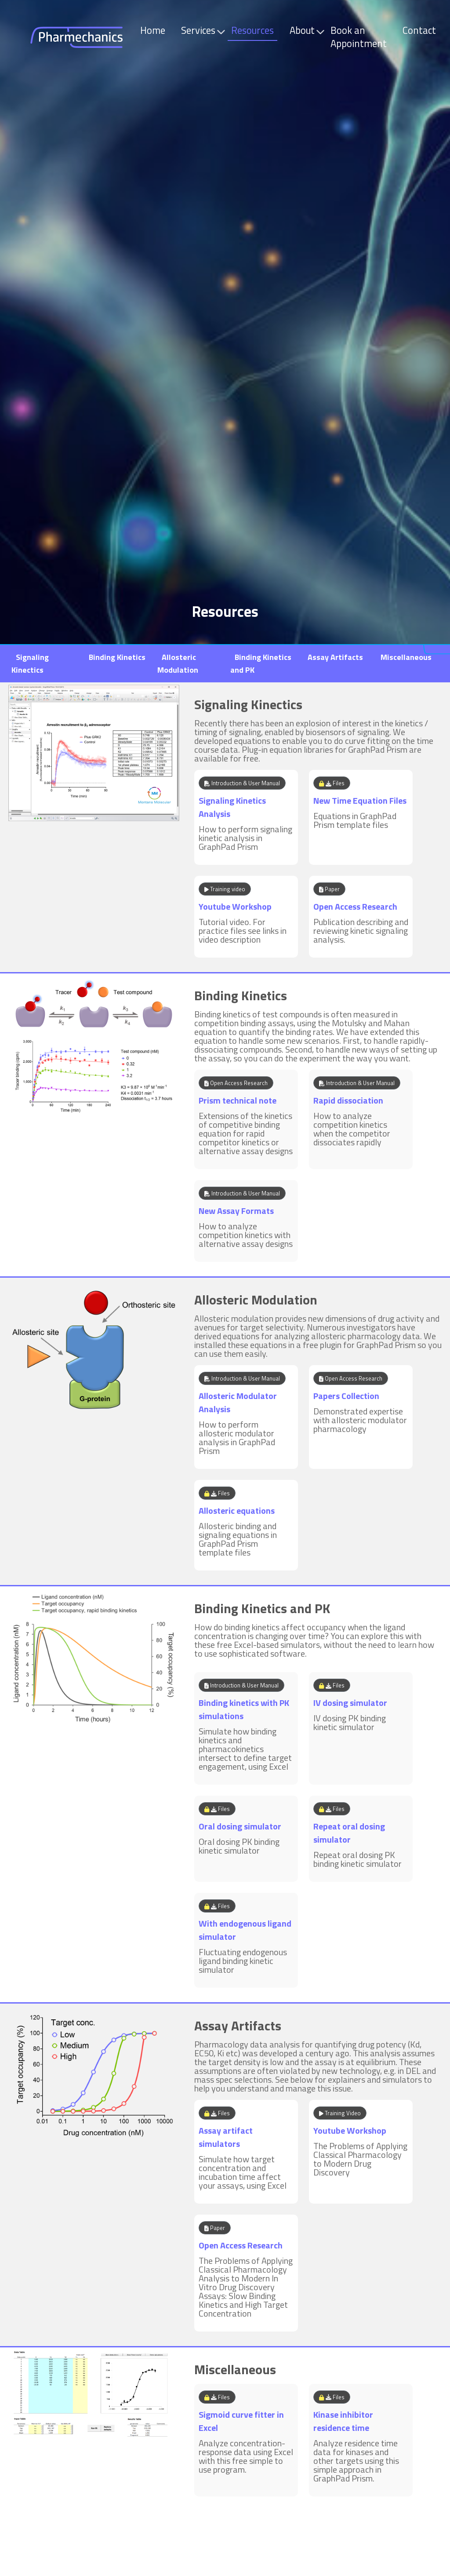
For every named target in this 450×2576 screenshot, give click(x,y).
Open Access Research (236, 1082)
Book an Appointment (358, 37)
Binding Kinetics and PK (262, 1608)
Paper (329, 889)
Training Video (340, 2113)
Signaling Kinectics (30, 663)
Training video (224, 889)
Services (200, 30)
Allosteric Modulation (177, 663)
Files (332, 783)
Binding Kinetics (117, 657)
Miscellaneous (406, 657)
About (304, 30)
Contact (419, 30)
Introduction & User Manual (242, 783)
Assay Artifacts (335, 657)
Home (152, 30)
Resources (252, 30)
